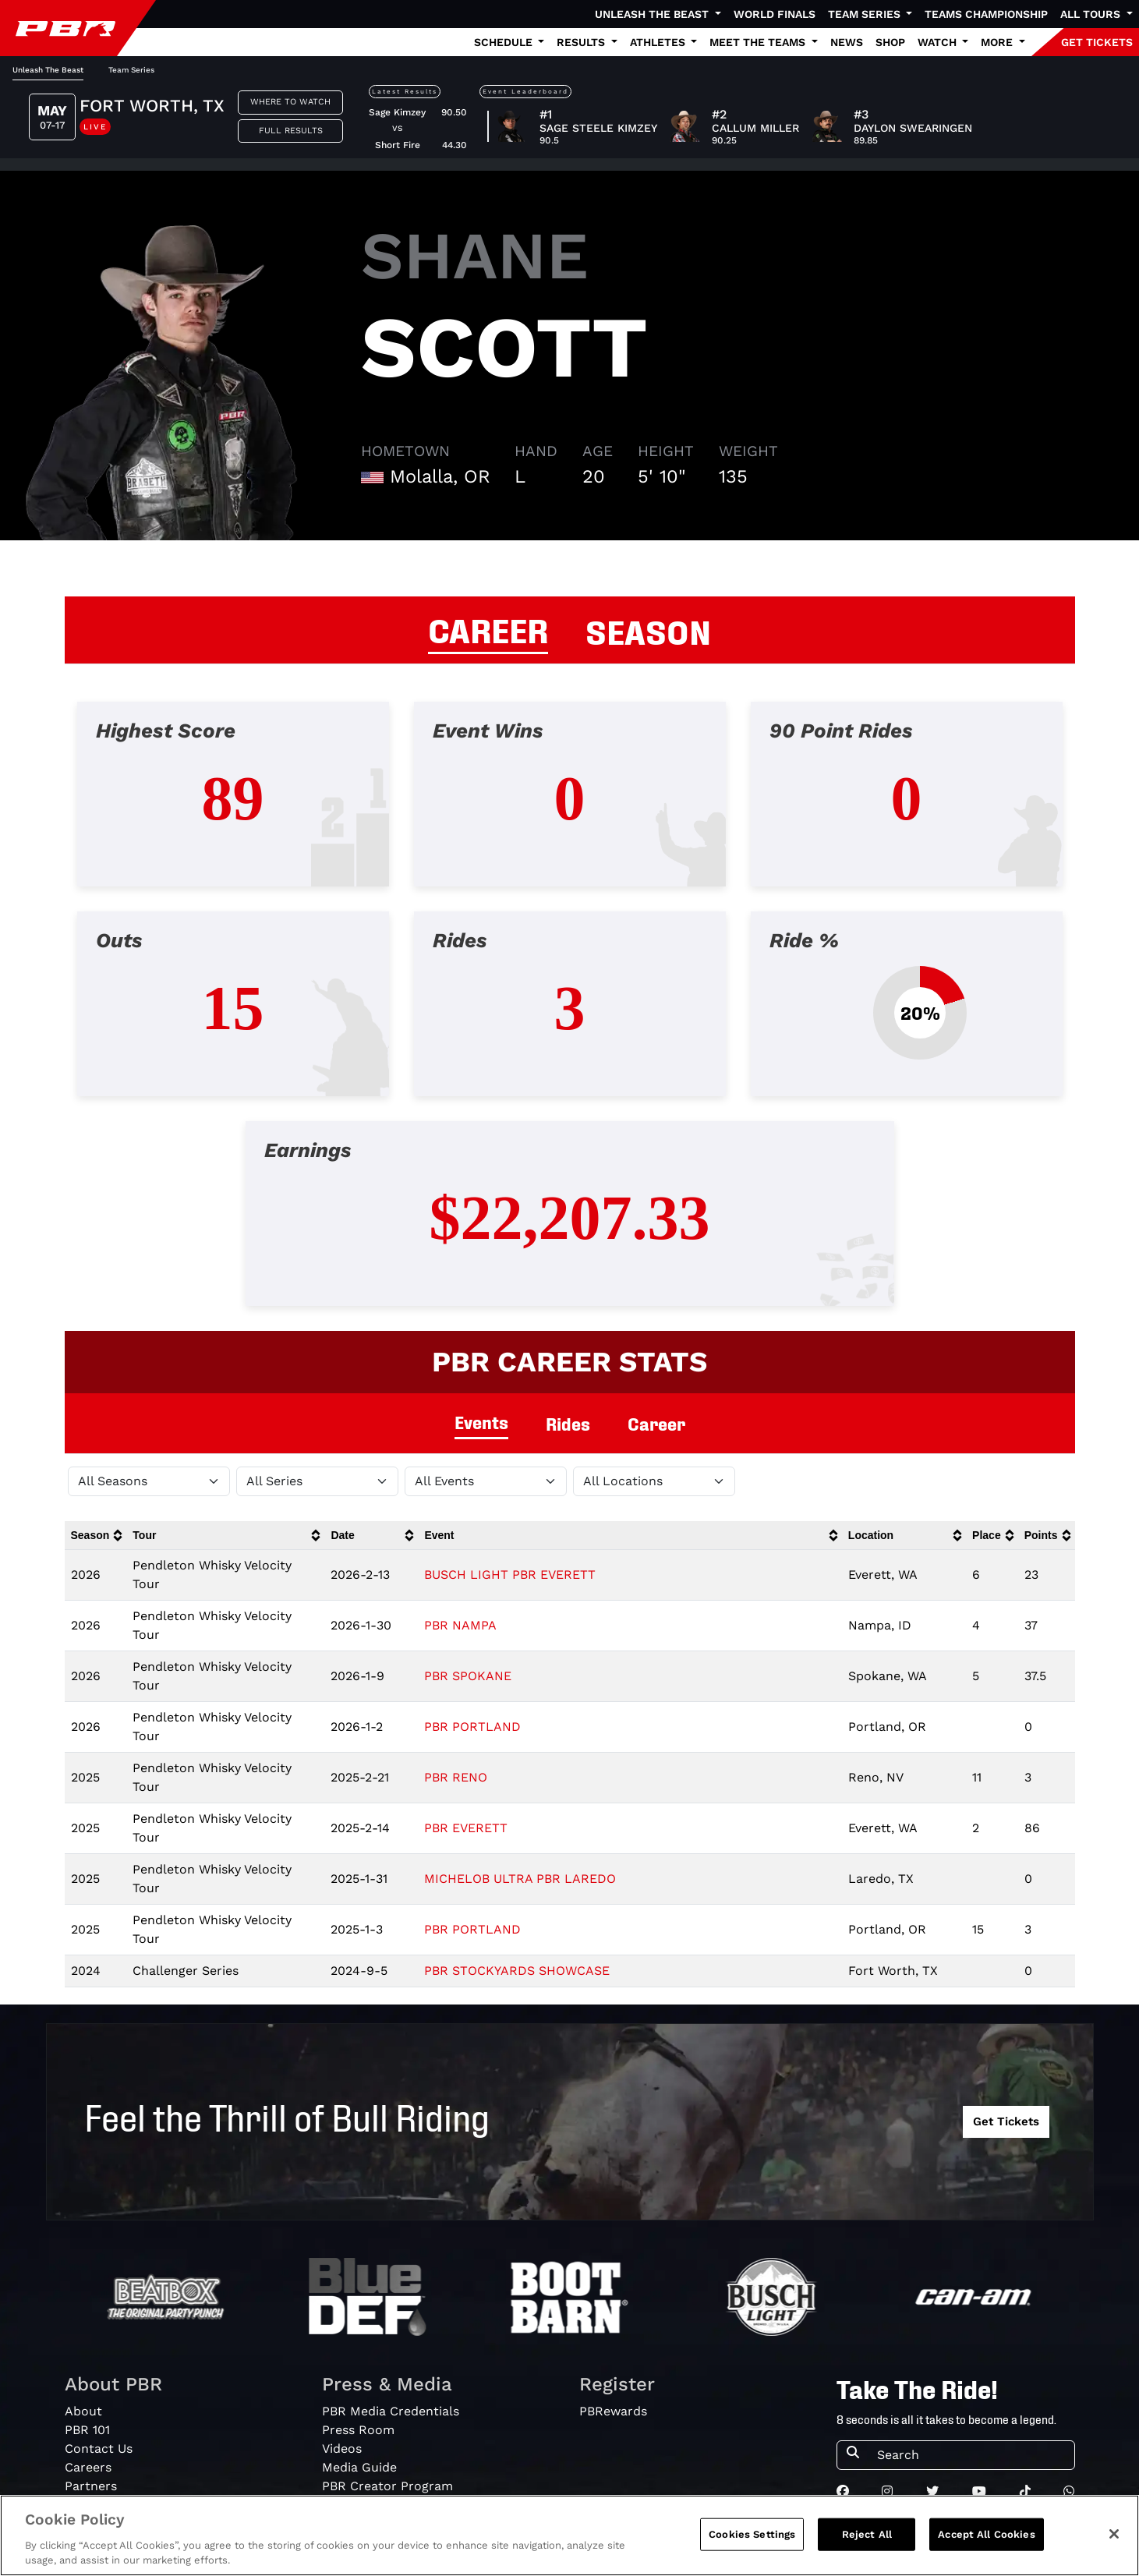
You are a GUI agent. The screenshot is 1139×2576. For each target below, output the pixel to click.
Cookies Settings (752, 2534)
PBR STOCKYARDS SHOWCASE (517, 1970)
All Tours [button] (1091, 14)
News (846, 42)
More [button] (998, 42)
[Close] (1114, 2534)
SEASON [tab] (648, 630)
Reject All (867, 2534)
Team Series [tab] (131, 69)
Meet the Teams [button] (758, 42)
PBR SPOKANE (467, 1675)
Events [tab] (481, 1421)
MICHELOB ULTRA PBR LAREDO (520, 1878)
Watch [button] (939, 42)
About (83, 2411)
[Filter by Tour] (317, 1481)
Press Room (358, 2429)
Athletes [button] (659, 42)
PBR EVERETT (466, 1828)
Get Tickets (1006, 2121)
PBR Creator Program (387, 2486)
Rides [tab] (568, 1423)
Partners (91, 2486)
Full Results (291, 131)
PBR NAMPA (460, 1625)
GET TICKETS (1097, 42)
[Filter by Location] (654, 1481)
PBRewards (613, 2411)
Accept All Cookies (986, 2534)
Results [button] (582, 42)
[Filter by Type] (486, 1481)
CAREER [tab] (488, 628)
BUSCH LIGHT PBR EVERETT (510, 1574)
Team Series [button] (866, 14)
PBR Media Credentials (390, 2411)
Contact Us (99, 2448)
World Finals (774, 14)
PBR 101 (87, 2429)
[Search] (971, 2455)
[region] (569, 2535)
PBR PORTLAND (472, 1726)
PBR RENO (455, 1777)
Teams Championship (986, 14)
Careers (88, 2467)
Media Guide (359, 2467)
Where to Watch (290, 102)
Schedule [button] (505, 42)
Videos (342, 2448)
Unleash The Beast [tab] (47, 69)
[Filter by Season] (149, 1481)
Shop (890, 42)
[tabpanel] (569, 1016)
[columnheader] (96, 1535)
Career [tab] (656, 1423)
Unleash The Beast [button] (653, 14)
